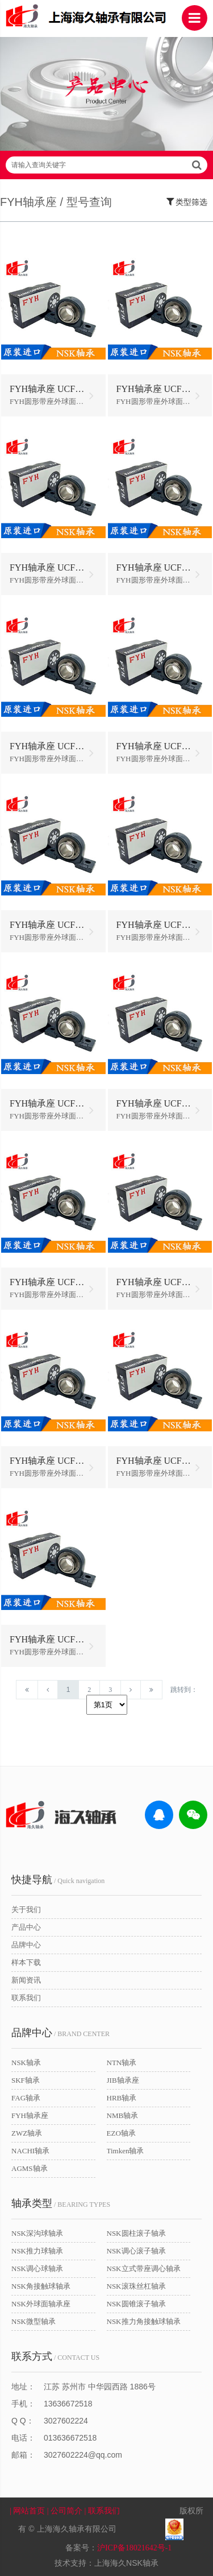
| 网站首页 (28, 2511)
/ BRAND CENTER (60, 2032)
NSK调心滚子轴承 (136, 2251)
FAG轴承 (25, 2098)
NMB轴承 (123, 2115)
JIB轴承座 (123, 2080)
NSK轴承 (26, 2062)
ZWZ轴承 (26, 2133)
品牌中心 (26, 1945)
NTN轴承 (122, 2062)
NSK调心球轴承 (37, 2268)
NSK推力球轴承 (37, 2251)
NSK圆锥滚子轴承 (136, 2304)
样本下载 (26, 1962)
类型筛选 (187, 201)
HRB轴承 (122, 2098)
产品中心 (26, 1927)
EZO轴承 (121, 2133)
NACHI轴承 (30, 2150)
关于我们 (26, 1909)
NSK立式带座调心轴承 (144, 2268)
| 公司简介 (66, 2511)
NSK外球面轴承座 (40, 2304)
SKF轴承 (25, 2080)
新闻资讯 (26, 1980)
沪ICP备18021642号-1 (134, 2548)
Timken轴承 (125, 2150)
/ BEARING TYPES (60, 2203)
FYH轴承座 (29, 2115)
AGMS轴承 (29, 2168)
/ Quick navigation (58, 1879)
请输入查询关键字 (106, 165)
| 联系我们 (109, 2511)
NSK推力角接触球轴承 (144, 2321)
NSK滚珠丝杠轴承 (136, 2286)
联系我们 (26, 1997)
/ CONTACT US (55, 2356)
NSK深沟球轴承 (37, 2233)
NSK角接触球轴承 (40, 2286)
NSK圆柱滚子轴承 (136, 2233)
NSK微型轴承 (33, 2321)
